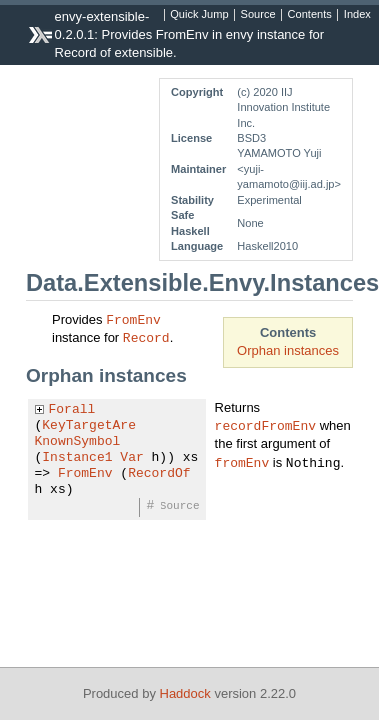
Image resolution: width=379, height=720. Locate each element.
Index (357, 15)
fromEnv (242, 462)
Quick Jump (199, 15)
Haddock (185, 693)
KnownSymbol (78, 442)
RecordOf (159, 474)
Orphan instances (288, 350)
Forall (72, 410)
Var (131, 458)
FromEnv (133, 319)
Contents (310, 15)
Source (258, 15)
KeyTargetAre (89, 426)
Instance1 (77, 458)
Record (146, 337)
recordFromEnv (265, 425)
